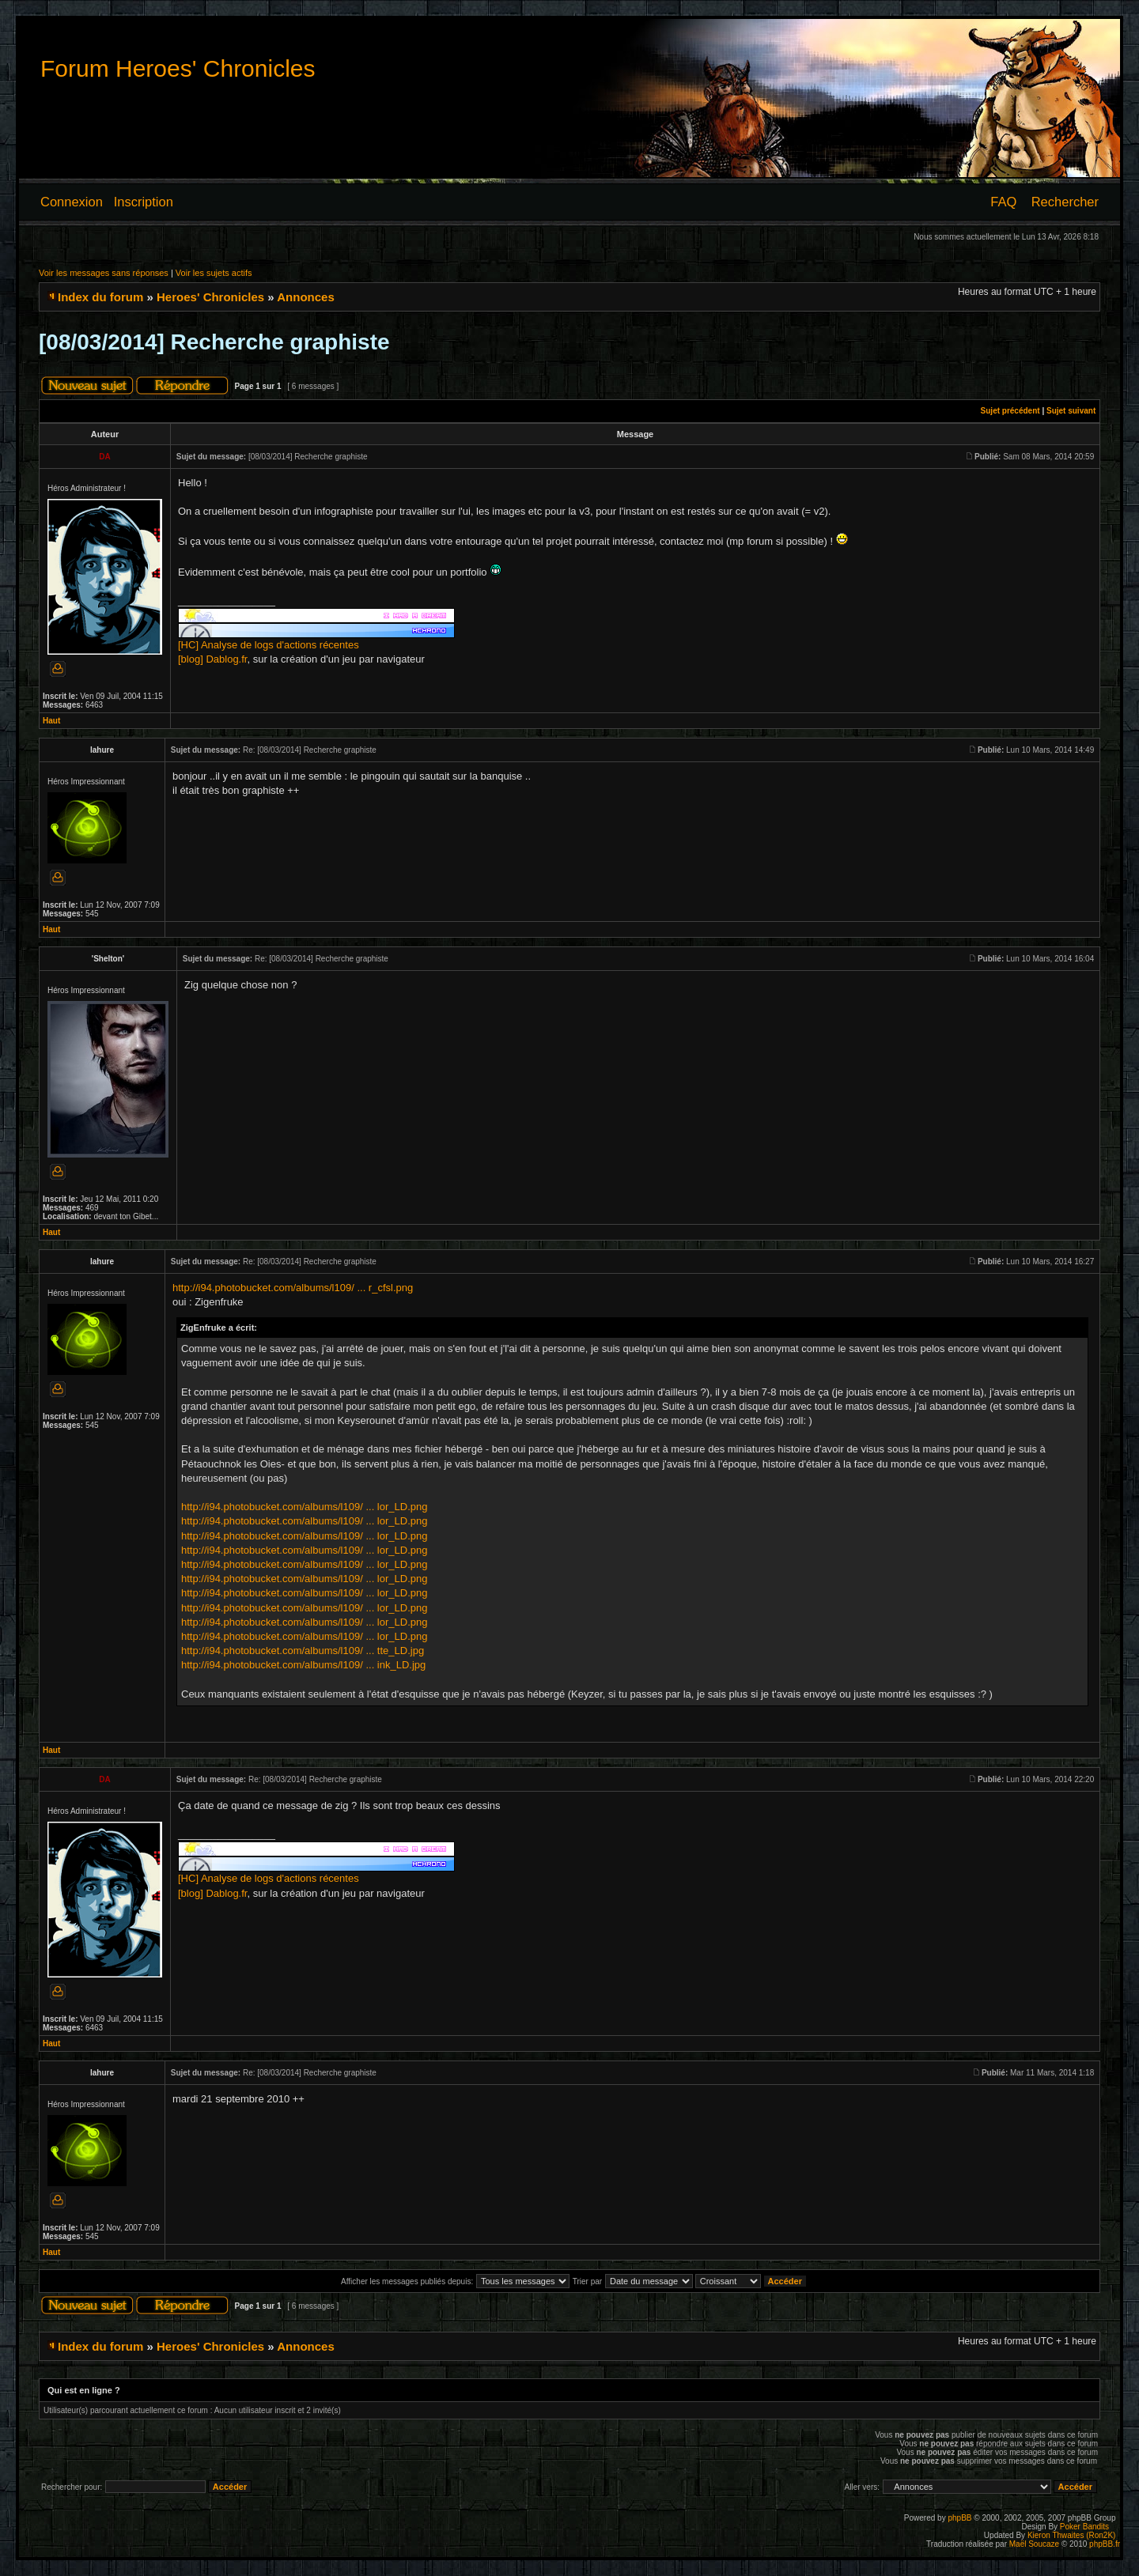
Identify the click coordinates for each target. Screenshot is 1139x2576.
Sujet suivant (1070, 410)
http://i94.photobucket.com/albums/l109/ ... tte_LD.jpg (302, 1650)
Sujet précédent (1010, 410)
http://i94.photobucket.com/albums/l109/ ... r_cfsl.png (292, 1288)
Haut (51, 720)
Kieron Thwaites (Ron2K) (1071, 2535)
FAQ (1003, 202)
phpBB (959, 2518)
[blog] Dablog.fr (212, 659)
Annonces (306, 297)
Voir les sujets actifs (214, 273)
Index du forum (100, 297)
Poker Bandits (1084, 2526)
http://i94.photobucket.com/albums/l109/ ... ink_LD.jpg (303, 1665)
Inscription (143, 202)
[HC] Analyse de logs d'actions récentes (268, 645)
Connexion (71, 202)
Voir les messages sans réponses (103, 273)
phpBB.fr (1104, 2544)
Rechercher (1065, 202)
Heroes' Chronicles (210, 297)
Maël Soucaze (1034, 2544)
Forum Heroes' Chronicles (178, 68)
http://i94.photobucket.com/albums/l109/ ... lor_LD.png (304, 1507)
